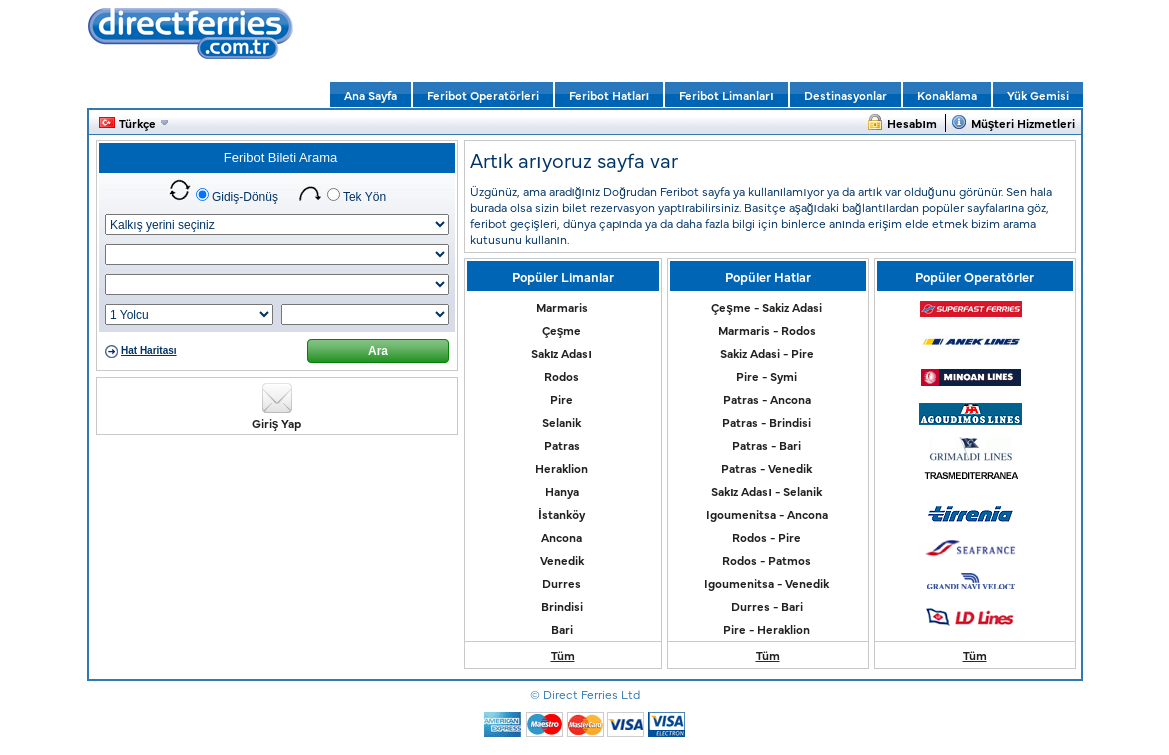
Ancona (561, 537)
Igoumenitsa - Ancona (767, 514)
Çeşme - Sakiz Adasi (766, 307)
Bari (562, 629)
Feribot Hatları (609, 95)
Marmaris (562, 307)
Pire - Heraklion (766, 629)
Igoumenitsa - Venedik (766, 583)
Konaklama (947, 95)
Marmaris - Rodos (767, 330)
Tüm (563, 655)
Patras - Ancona (767, 399)
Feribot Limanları (726, 95)
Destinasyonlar (845, 95)
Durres (561, 583)
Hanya (562, 491)
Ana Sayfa (370, 95)
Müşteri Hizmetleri (1023, 123)
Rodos (561, 376)
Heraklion (561, 468)
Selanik (561, 422)
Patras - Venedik (766, 468)
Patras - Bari (766, 445)
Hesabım (911, 123)
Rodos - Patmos (766, 560)
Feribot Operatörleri (483, 95)
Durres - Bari (767, 606)
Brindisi (562, 606)
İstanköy (561, 514)
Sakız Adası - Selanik (766, 491)
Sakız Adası (561, 353)
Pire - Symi (766, 376)
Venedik (562, 560)
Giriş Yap (277, 423)
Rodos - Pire (766, 537)
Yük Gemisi (1038, 95)
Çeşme (562, 330)
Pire (561, 399)
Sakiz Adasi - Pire (767, 353)
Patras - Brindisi (766, 422)
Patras (562, 445)
